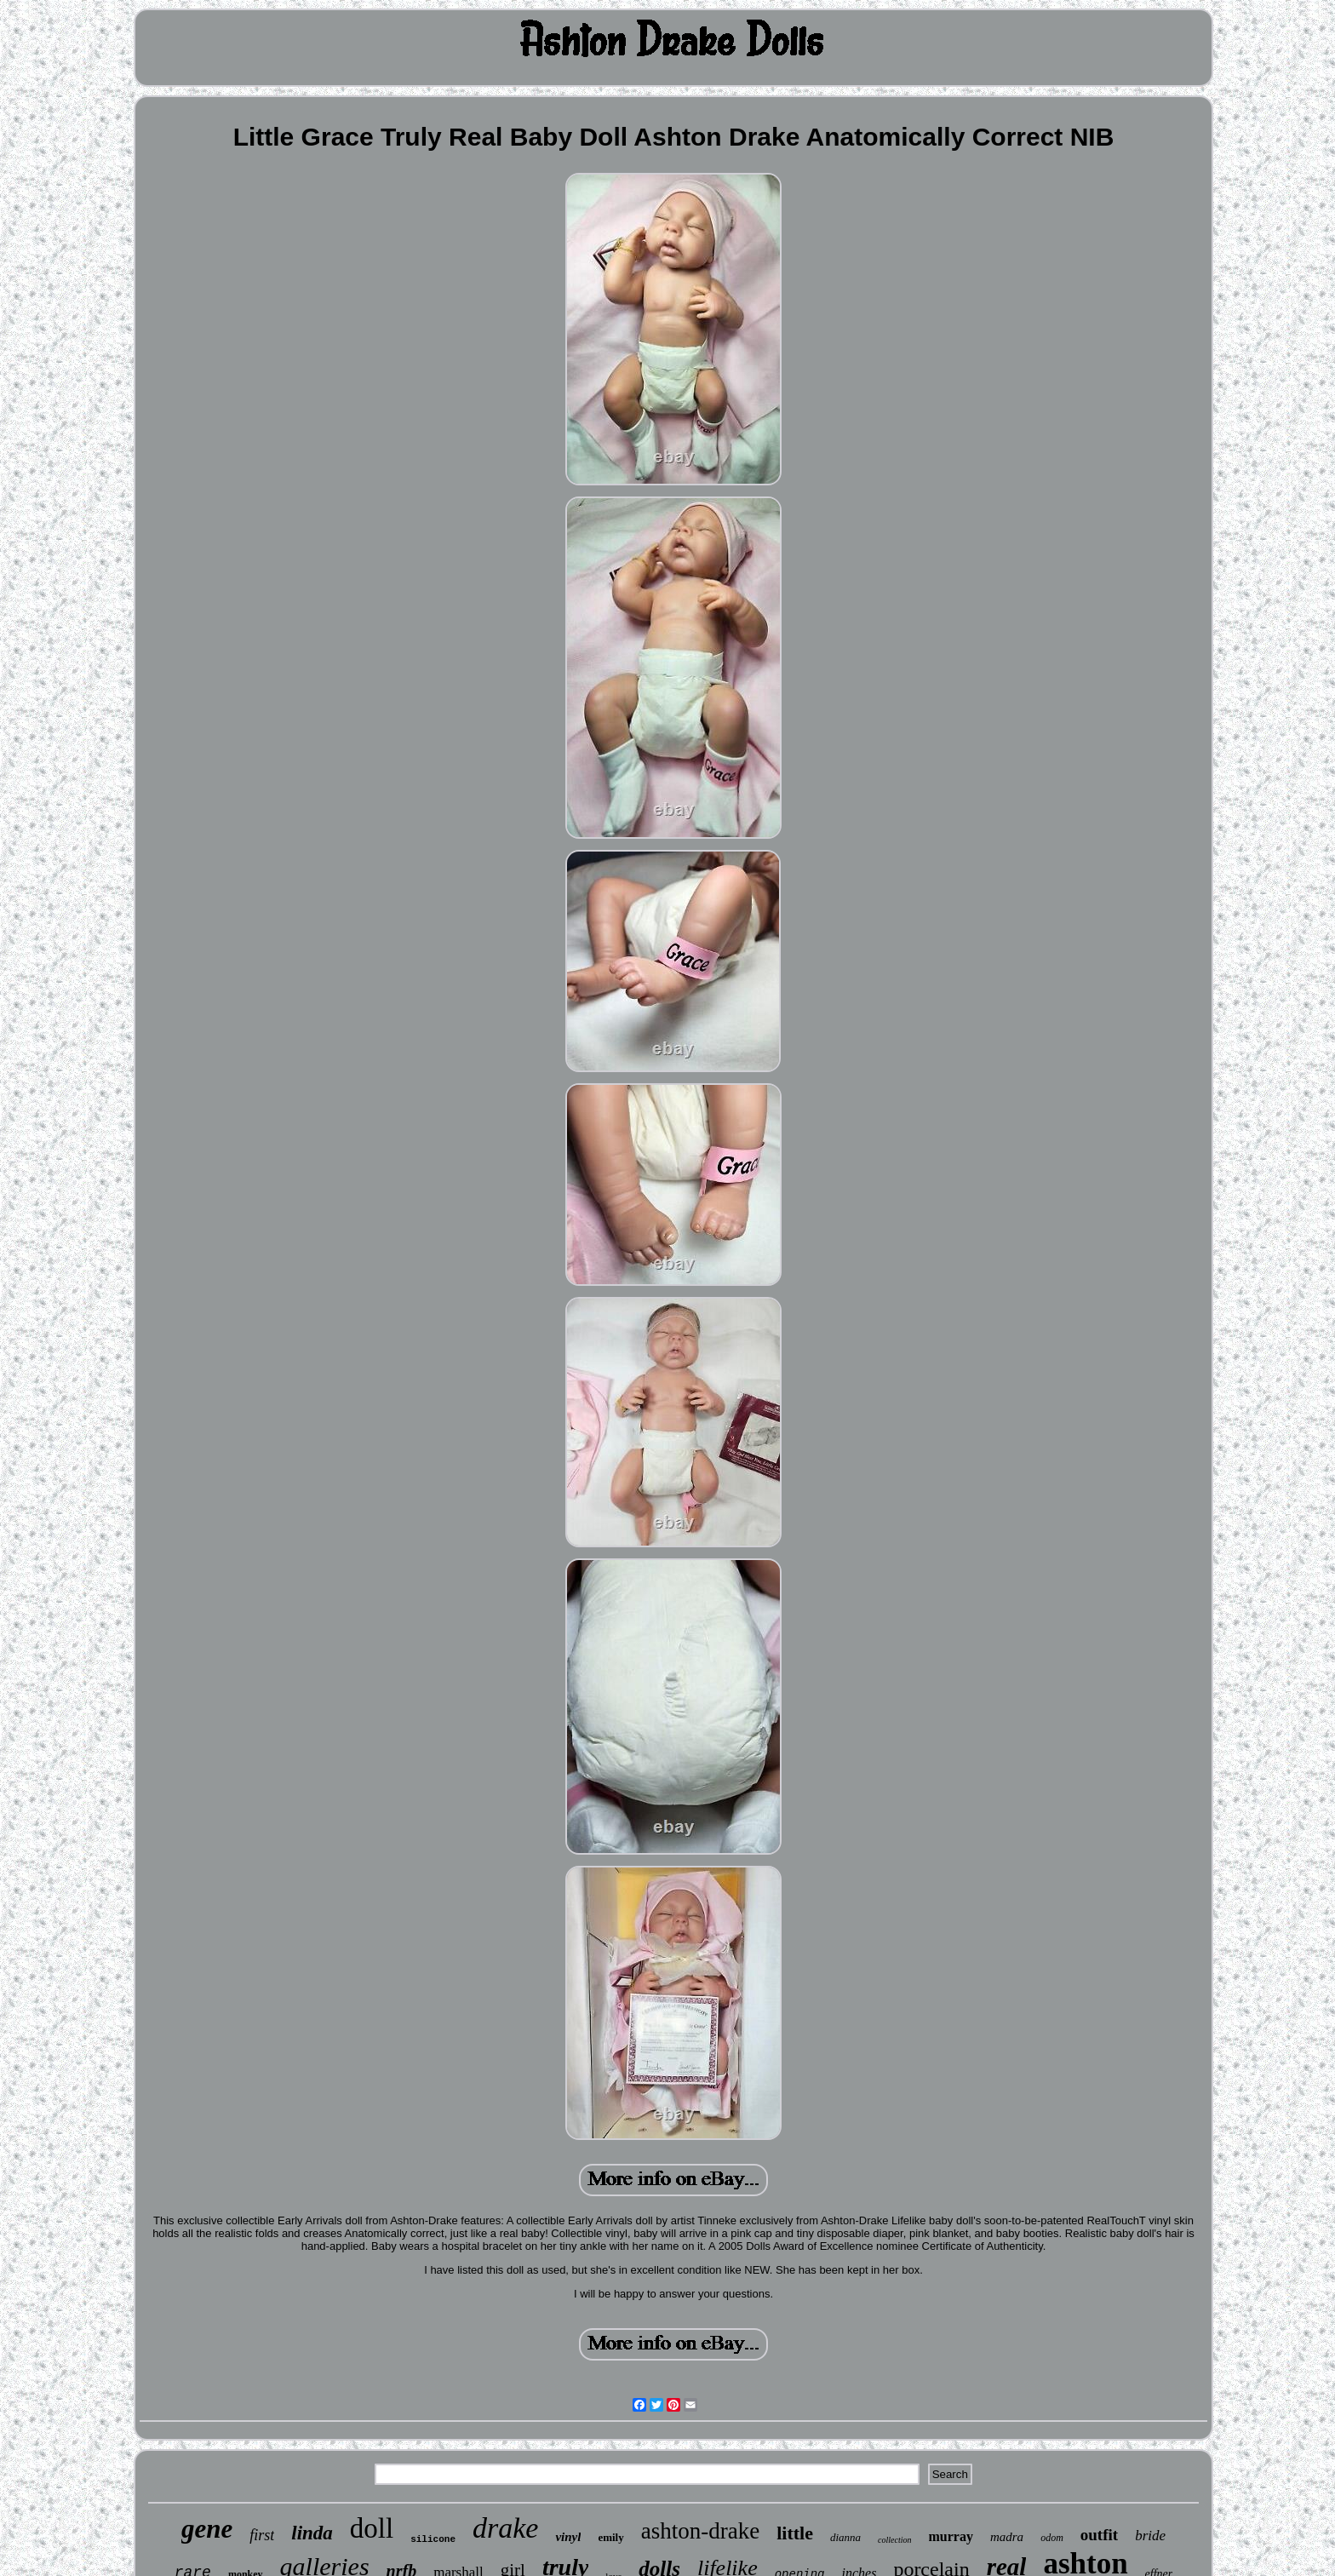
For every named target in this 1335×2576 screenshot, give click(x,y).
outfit (1099, 2535)
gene (206, 2529)
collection (894, 2539)
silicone (433, 2539)
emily (610, 2537)
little (794, 2533)
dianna (845, 2537)
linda (312, 2533)
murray (951, 2536)
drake (505, 2528)
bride (1150, 2535)
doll (371, 2528)
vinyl (568, 2537)
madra (1006, 2537)
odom (1051, 2538)
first (261, 2535)
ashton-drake (700, 2531)
